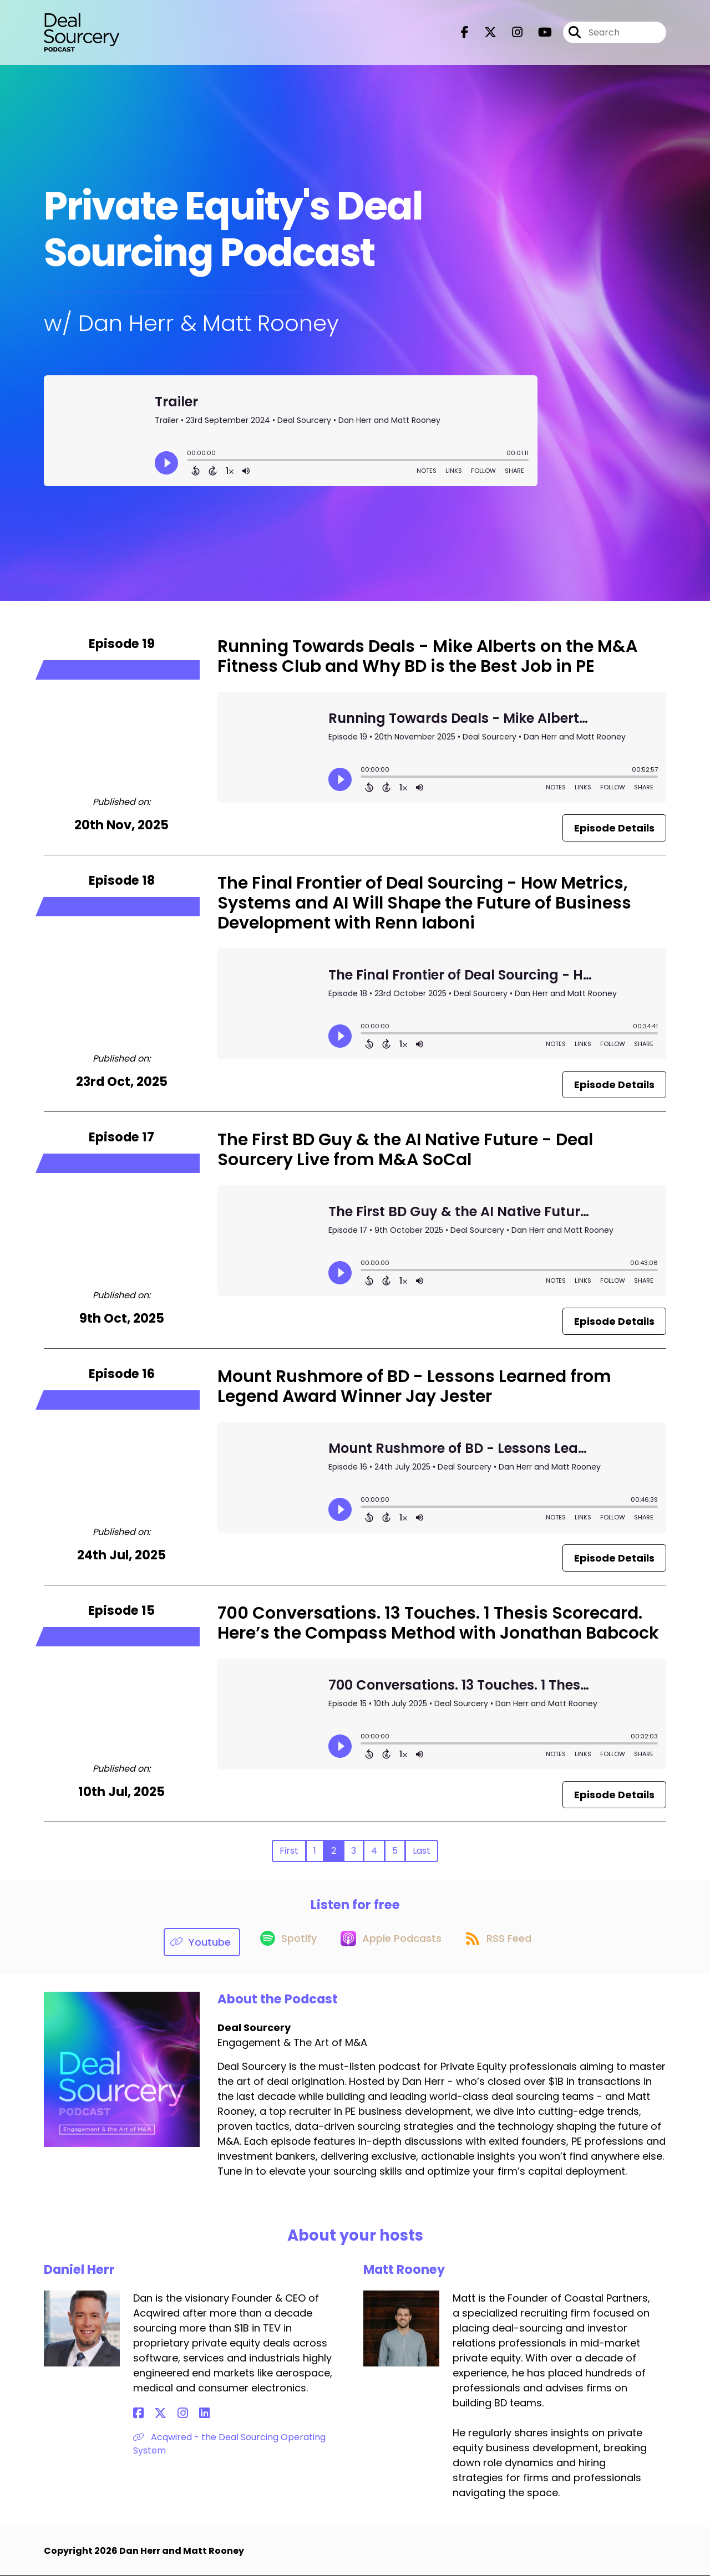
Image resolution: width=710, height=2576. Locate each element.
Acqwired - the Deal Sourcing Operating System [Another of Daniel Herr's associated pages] (229, 2444)
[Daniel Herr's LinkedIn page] (178, 2413)
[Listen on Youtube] (192, 1942)
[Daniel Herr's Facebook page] (138, 2413)
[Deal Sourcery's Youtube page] (538, 36)
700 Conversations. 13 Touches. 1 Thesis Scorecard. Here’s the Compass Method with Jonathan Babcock (438, 1623)
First (289, 1850)
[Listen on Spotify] (280, 1942)
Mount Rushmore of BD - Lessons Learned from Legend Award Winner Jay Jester (414, 1386)
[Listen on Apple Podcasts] (389, 1942)
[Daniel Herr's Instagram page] (165, 2413)
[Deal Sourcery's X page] (483, 36)
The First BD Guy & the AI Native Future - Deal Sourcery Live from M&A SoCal (405, 1149)
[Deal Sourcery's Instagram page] (511, 36)
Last (421, 1850)
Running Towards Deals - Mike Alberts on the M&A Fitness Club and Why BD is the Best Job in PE (427, 656)
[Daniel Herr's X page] (152, 2413)
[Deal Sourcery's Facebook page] (465, 36)
